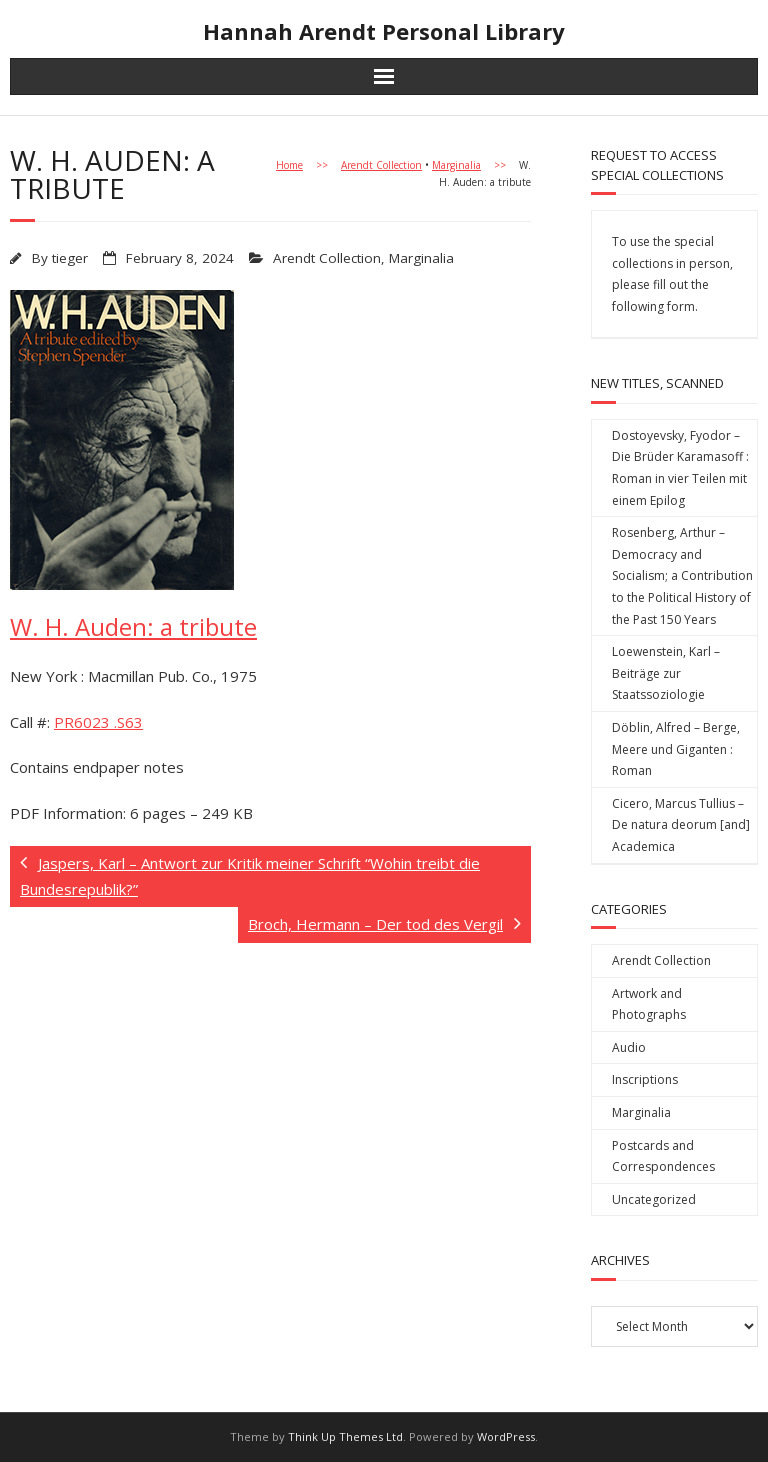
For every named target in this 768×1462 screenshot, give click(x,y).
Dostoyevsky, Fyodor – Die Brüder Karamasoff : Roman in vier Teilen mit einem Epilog (680, 468)
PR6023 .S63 (98, 722)
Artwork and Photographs (649, 1004)
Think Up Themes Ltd (345, 1436)
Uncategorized (654, 1199)
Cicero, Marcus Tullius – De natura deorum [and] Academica (681, 825)
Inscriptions (645, 1079)
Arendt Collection (381, 165)
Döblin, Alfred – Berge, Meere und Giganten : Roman (676, 749)
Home (289, 165)
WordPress (506, 1436)
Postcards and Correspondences (663, 1156)
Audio (629, 1047)
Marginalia (456, 165)
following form (653, 306)
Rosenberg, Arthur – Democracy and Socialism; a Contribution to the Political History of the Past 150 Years (682, 575)
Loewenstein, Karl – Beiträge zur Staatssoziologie (666, 673)
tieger (70, 258)
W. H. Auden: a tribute (133, 626)
